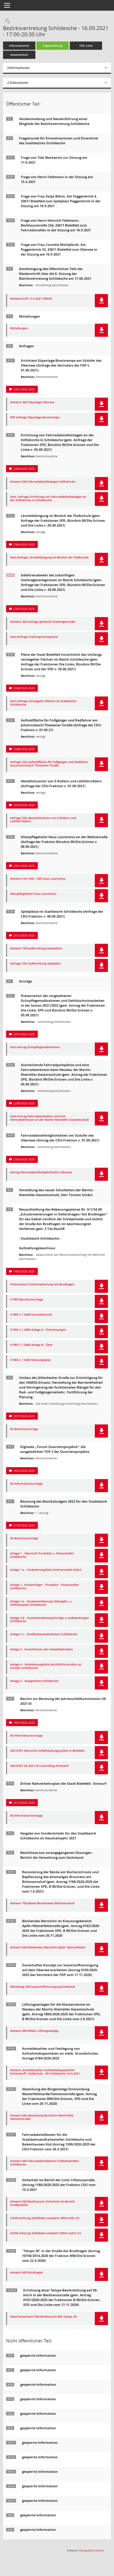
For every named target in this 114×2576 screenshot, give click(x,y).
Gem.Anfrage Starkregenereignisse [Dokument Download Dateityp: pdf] (34, 637)
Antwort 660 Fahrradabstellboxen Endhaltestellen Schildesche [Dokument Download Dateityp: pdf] (44, 2162)
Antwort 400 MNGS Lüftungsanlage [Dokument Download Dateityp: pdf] (34, 2031)
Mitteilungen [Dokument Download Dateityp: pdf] (19, 328)
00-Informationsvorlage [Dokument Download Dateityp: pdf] (26, 1484)
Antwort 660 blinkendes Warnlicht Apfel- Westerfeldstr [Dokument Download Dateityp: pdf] (48, 1947)
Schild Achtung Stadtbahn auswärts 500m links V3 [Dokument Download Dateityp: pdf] (44, 2218)
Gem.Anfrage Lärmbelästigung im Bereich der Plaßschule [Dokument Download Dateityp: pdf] (49, 557)
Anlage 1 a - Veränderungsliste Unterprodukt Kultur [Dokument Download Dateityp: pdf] (46, 1570)
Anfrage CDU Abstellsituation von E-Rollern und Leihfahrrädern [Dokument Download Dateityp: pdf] (43, 819)
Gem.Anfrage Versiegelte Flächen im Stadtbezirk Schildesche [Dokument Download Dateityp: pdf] (43, 703)
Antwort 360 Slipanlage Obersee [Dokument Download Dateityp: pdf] (32, 402)
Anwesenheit (19, 55)
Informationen (19, 46)
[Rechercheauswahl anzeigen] (6, 21)
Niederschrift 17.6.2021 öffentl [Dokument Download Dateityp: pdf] (31, 298)
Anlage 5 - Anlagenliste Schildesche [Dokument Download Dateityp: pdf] (34, 1681)
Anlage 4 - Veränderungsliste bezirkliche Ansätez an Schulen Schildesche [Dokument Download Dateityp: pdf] (45, 1666)
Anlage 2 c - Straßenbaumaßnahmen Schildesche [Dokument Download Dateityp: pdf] (43, 1634)
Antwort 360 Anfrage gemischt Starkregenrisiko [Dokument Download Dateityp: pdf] (43, 622)
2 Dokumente (17, 82)
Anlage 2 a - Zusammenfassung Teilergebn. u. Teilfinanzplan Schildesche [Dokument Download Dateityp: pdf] (41, 1603)
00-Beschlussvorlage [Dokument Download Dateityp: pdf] (24, 1429)
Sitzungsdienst (91, 2550)
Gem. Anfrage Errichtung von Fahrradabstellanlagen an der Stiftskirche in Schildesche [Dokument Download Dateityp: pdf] (48, 498)
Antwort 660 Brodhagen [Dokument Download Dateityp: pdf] (26, 2272)
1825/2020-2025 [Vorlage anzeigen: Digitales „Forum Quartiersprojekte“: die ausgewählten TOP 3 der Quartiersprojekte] (24, 1471)
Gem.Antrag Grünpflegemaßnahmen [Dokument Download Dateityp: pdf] (35, 1047)
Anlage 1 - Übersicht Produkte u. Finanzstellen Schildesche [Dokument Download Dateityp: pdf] (42, 1555)
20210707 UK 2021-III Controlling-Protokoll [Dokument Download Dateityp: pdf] (39, 1766)
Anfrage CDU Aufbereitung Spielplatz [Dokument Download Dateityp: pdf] (35, 963)
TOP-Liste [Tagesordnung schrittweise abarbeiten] (86, 46)
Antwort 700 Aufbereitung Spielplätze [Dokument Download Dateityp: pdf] (36, 948)
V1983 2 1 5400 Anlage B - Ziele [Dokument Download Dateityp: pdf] (31, 1345)
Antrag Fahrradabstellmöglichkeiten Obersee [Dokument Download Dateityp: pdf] (41, 1172)
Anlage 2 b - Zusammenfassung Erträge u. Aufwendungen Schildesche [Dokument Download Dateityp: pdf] (49, 1619)
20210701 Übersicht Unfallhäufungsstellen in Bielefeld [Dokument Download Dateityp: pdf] (47, 1751)
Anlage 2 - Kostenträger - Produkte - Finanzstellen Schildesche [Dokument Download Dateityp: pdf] (44, 1586)
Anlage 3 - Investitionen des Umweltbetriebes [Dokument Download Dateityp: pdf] (41, 1649)
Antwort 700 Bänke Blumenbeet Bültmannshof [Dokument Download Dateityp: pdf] (42, 1903)
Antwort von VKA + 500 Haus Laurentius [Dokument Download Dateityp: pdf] (37, 878)
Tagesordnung (52, 46)
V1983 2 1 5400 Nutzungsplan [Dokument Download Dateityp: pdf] (30, 1360)
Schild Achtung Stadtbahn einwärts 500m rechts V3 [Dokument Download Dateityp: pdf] (45, 2233)
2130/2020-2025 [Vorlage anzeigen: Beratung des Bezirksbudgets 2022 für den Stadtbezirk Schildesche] (24, 1525)
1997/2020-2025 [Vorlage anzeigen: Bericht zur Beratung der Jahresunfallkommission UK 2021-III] (24, 1723)
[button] (101, 300)
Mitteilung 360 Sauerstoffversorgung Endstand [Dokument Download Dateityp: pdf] (42, 1987)
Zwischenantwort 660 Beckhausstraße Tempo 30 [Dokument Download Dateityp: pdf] (43, 2316)
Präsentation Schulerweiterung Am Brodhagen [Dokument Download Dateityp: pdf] (42, 1284)
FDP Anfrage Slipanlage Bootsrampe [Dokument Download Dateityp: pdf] (35, 417)
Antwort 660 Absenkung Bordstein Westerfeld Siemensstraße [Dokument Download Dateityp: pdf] (41, 2117)
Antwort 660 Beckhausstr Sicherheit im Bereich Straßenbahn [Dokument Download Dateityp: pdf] (42, 2203)
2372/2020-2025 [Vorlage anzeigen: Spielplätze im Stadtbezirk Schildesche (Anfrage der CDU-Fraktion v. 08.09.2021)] (24, 935)
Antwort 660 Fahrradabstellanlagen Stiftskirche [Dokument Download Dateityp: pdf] (42, 481)
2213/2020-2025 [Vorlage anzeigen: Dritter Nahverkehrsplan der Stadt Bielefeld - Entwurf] (24, 1803)
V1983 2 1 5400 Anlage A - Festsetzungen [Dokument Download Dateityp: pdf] (38, 1330)
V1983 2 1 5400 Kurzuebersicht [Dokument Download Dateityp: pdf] (31, 1314)
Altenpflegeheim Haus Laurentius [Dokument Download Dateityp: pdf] (33, 894)
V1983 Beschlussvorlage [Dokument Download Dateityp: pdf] (26, 1299)
